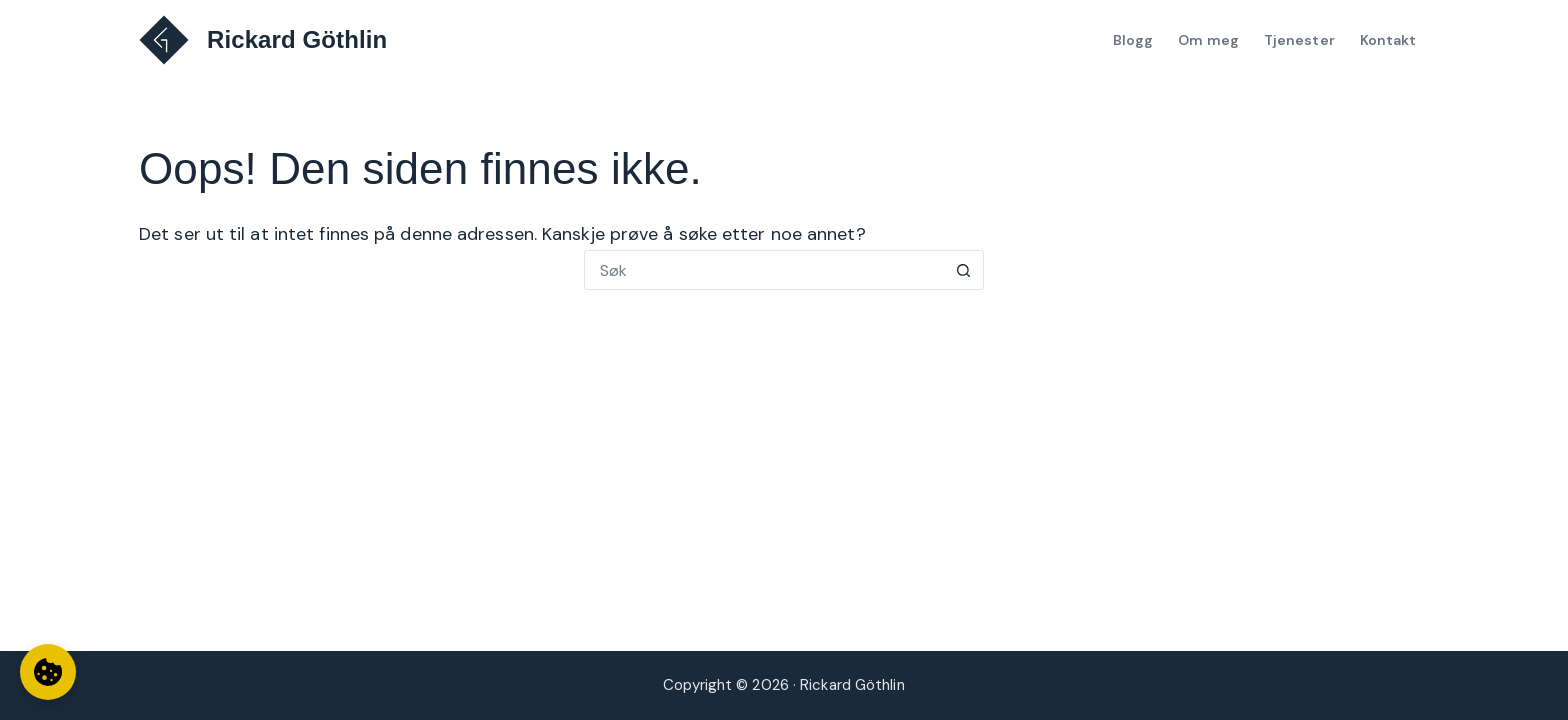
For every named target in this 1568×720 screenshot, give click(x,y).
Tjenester (1299, 40)
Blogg (1133, 40)
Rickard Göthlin (297, 39)
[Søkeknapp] (964, 270)
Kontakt (1388, 40)
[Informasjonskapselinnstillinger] (48, 672)
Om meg (1208, 40)
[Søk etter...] (764, 270)
